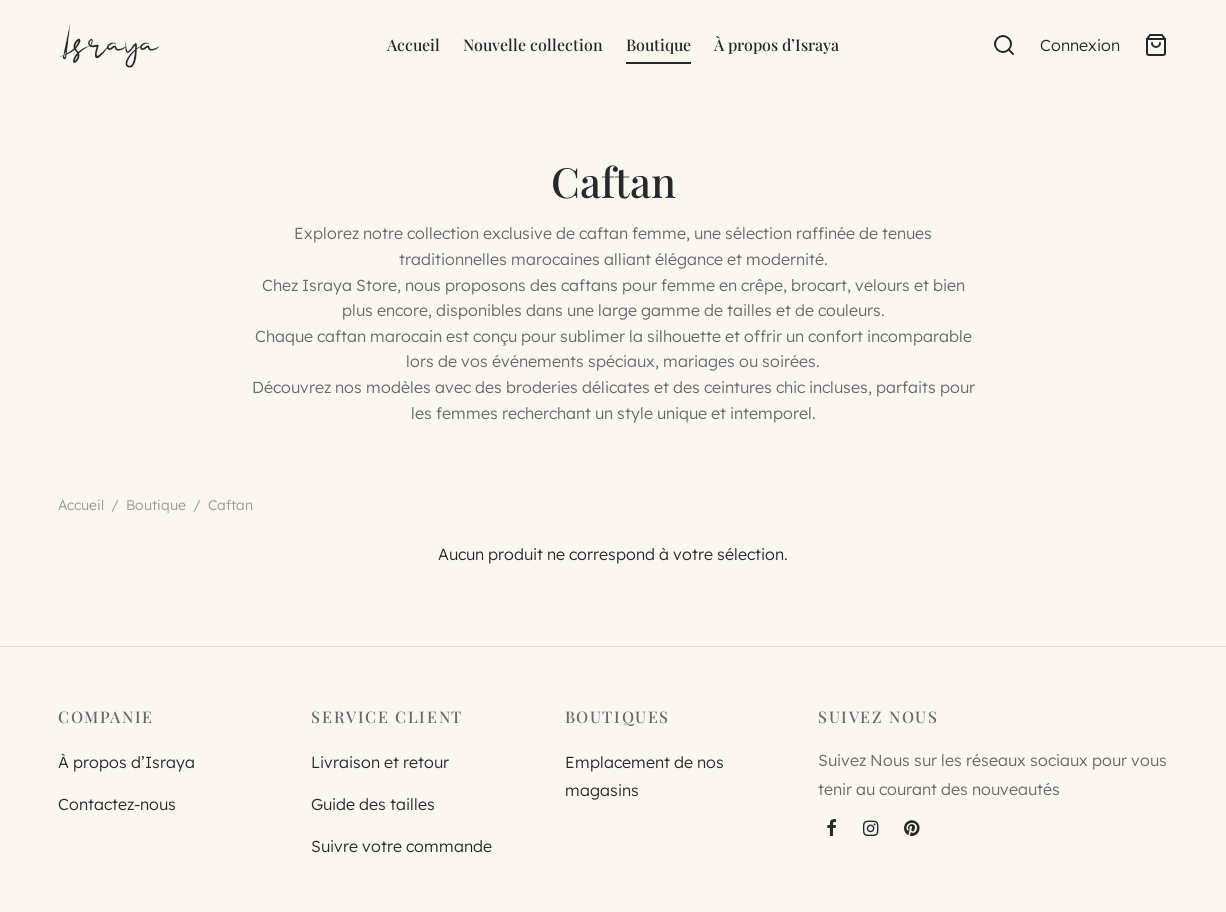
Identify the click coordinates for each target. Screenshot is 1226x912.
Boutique (658, 44)
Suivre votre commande (401, 846)
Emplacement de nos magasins (644, 776)
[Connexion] (1080, 45)
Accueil (413, 44)
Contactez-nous (117, 804)
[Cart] (1156, 45)
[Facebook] (831, 829)
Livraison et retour (380, 762)
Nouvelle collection (533, 44)
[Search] (1004, 45)
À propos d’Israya (776, 44)
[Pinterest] (911, 829)
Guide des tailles (373, 804)
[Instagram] (870, 829)
